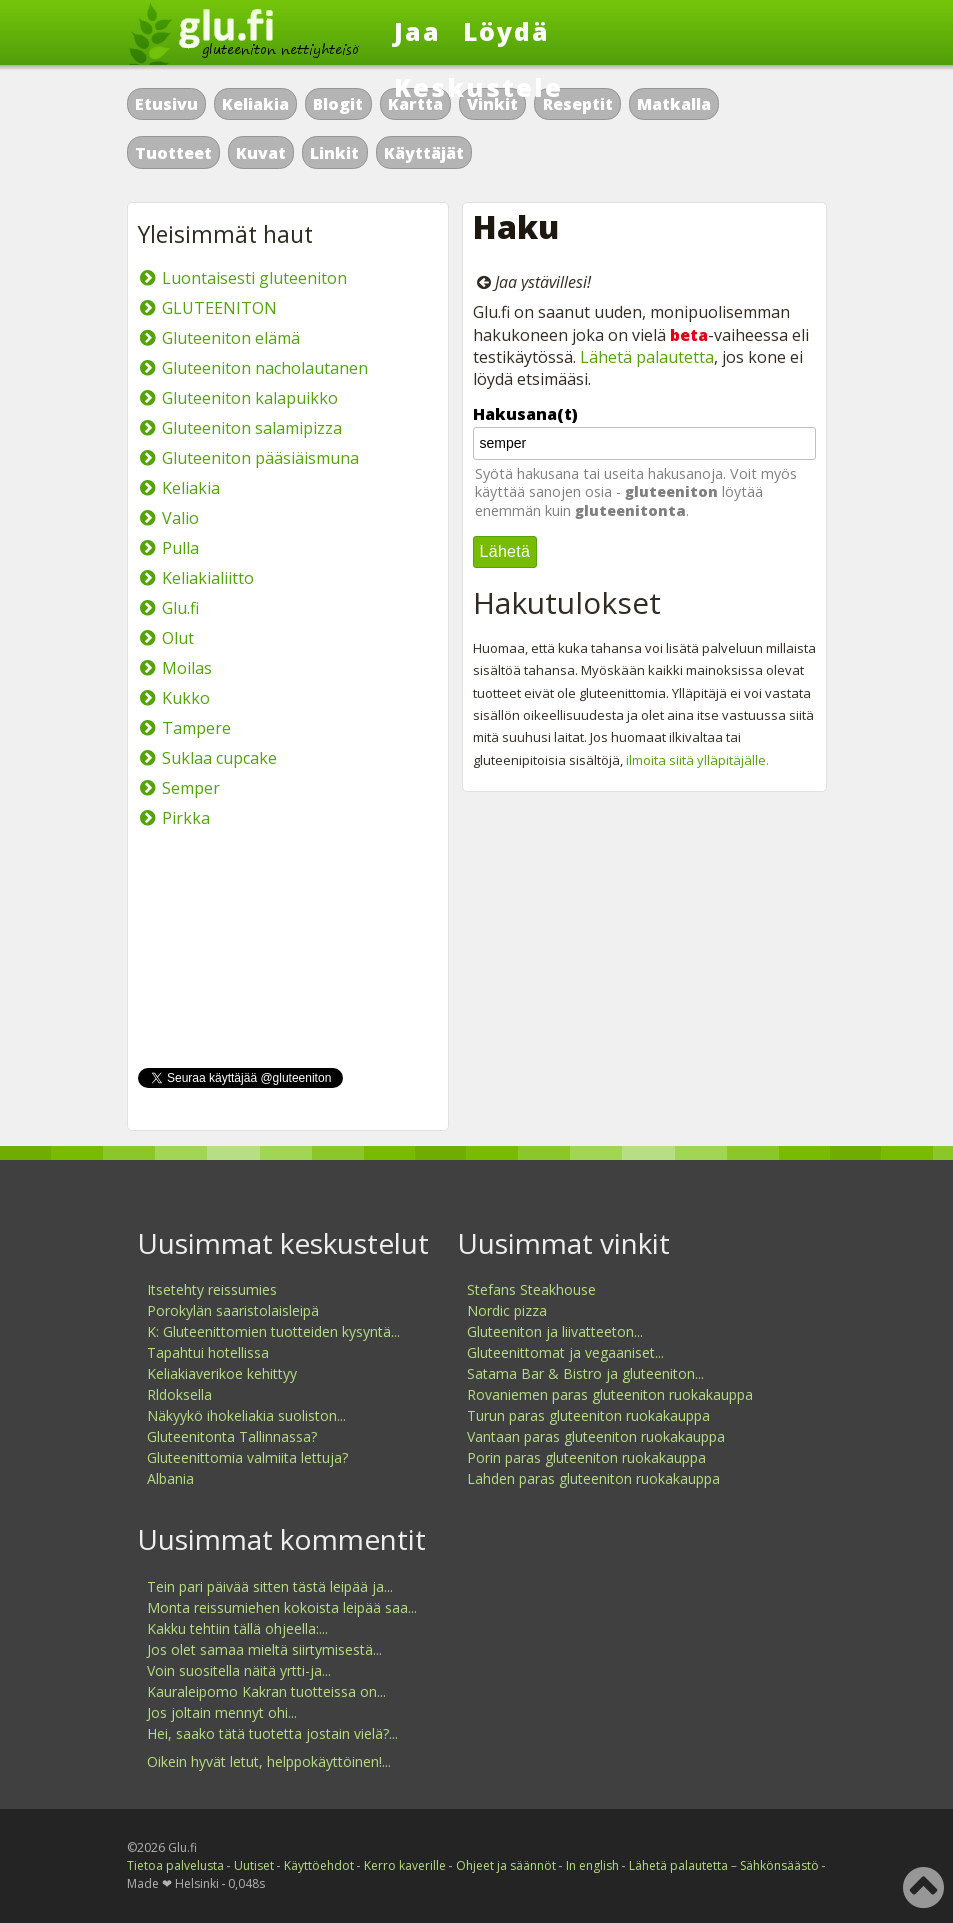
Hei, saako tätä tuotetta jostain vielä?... (272, 1733)
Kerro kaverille (405, 1865)
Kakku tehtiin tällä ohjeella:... (237, 1628)
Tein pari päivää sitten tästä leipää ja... (270, 1586)
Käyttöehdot (319, 1865)
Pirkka (186, 818)
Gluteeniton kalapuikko (250, 398)
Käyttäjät (424, 153)
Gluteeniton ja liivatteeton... (555, 1331)
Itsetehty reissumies (212, 1289)
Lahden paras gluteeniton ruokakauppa (593, 1478)
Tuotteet (173, 153)
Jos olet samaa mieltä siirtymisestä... (264, 1649)
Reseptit (578, 104)
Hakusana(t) (525, 414)
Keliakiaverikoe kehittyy (222, 1373)
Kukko (186, 698)
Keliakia (255, 104)
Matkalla (674, 104)
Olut (178, 638)
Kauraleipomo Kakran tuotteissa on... (266, 1691)
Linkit (334, 153)
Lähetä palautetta (647, 357)
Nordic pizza (507, 1310)
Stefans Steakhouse (531, 1289)
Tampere (196, 728)
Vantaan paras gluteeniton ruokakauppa (596, 1436)
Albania (170, 1478)
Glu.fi (180, 608)
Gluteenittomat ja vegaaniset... (565, 1352)
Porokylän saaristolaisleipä (233, 1310)
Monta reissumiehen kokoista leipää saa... (282, 1607)
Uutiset (254, 1865)
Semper (191, 788)
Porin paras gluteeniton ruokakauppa (586, 1457)
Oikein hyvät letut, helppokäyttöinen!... (269, 1761)
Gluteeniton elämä (231, 338)
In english (592, 1865)
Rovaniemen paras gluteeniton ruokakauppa (610, 1394)
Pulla (180, 548)
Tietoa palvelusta (175, 1865)
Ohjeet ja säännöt (506, 1865)
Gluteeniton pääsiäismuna (260, 458)
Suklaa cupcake (219, 758)
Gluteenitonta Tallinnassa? (232, 1436)
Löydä (506, 31)
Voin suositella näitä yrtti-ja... (239, 1670)
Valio (180, 518)
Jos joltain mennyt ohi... (222, 1712)
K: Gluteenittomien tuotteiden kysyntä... (273, 1331)
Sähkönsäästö (779, 1865)
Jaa (417, 31)
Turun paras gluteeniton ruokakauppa (588, 1415)
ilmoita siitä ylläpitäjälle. (697, 760)
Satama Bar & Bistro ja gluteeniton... (585, 1373)
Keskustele (478, 87)
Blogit (338, 104)
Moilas (187, 668)
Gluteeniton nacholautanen (265, 368)
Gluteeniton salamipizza (252, 428)
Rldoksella (179, 1394)
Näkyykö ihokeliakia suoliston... (246, 1415)
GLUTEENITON (219, 308)
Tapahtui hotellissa (208, 1352)
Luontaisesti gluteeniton (254, 278)
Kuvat (261, 153)
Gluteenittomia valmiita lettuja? (247, 1457)
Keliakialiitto (208, 578)
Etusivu (166, 104)
